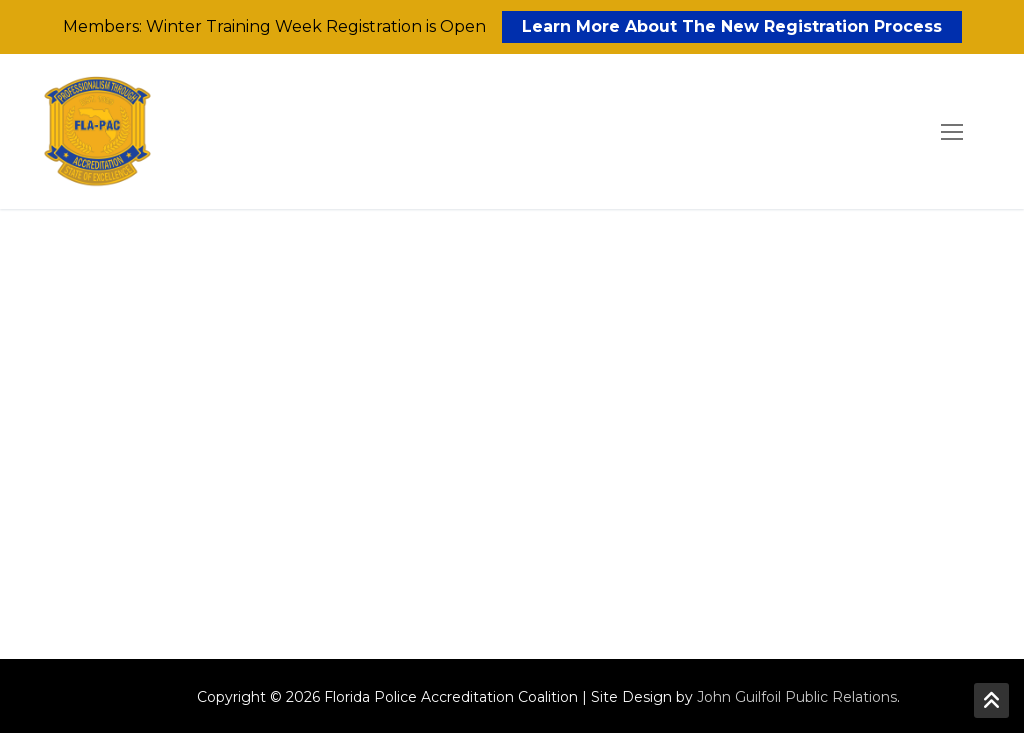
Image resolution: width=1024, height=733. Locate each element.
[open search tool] (895, 132)
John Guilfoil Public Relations (797, 697)
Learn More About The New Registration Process (732, 26)
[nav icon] (952, 132)
